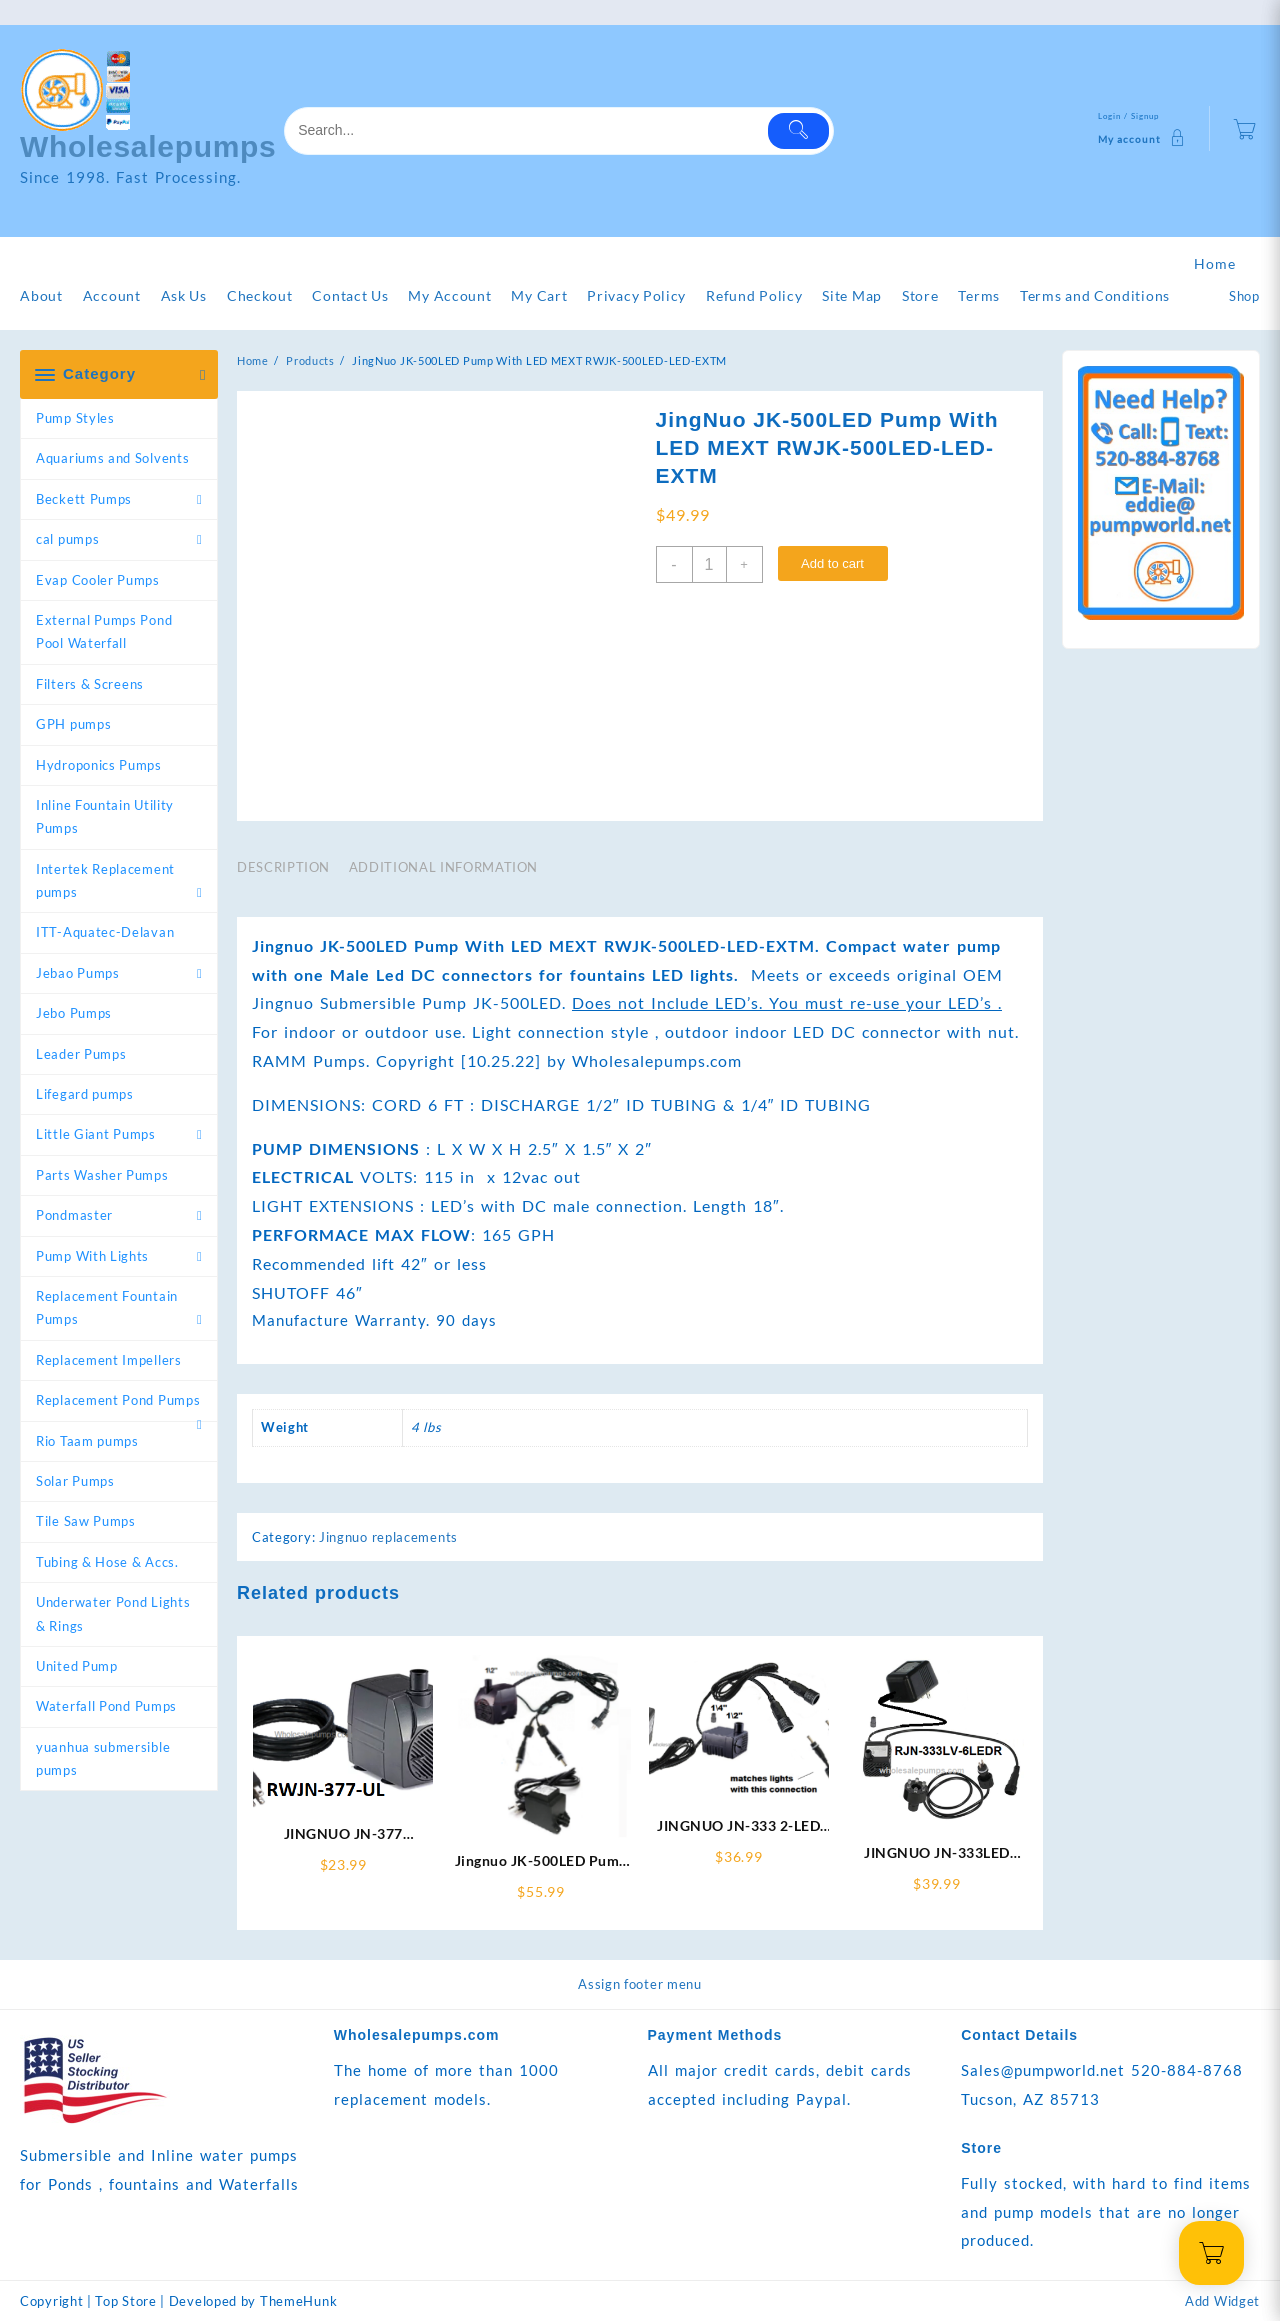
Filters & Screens (90, 684)
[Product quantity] (709, 564)
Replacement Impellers (109, 1360)
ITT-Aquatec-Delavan (105, 932)
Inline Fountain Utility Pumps (105, 816)
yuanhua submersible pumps (103, 1758)
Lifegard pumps (85, 1094)
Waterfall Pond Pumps (106, 1706)
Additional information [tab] (443, 867)
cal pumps (67, 539)
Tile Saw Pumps (86, 1521)
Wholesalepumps (148, 146)
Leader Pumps (81, 1054)
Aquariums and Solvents (112, 458)
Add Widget (1222, 2301)
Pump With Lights (92, 1256)
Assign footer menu (640, 1984)
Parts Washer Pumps (102, 1175)
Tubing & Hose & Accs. (107, 1562)
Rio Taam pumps (87, 1441)
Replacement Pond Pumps (118, 1400)
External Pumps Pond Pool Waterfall (104, 631)
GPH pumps (73, 724)
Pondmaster (74, 1215)
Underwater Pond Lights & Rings (113, 1613)
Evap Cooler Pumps (98, 580)
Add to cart (832, 563)
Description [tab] (283, 867)
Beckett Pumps (84, 499)
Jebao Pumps (78, 973)
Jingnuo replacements (388, 1537)
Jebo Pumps (74, 1013)
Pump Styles (75, 418)
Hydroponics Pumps (99, 765)
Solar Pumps (75, 1481)
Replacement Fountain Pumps (107, 1307)
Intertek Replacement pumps (105, 880)
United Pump (77, 1666)
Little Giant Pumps (96, 1134)
